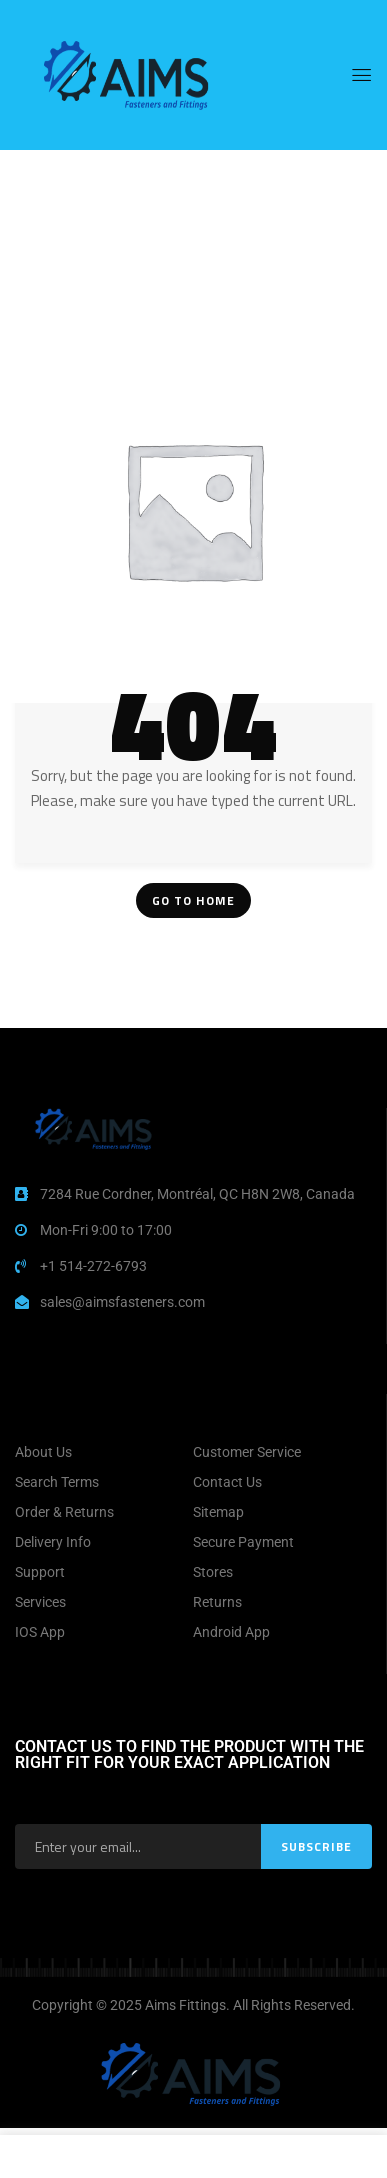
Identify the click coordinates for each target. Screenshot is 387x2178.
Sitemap (218, 1512)
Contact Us (227, 1482)
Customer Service (247, 1452)
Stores (213, 1572)
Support (40, 1572)
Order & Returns (64, 1512)
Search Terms (57, 1482)
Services (40, 1602)
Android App (231, 1632)
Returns (217, 1602)
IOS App (40, 1632)
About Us (43, 1452)
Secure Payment (243, 1542)
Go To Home (193, 900)
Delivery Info (53, 1542)
